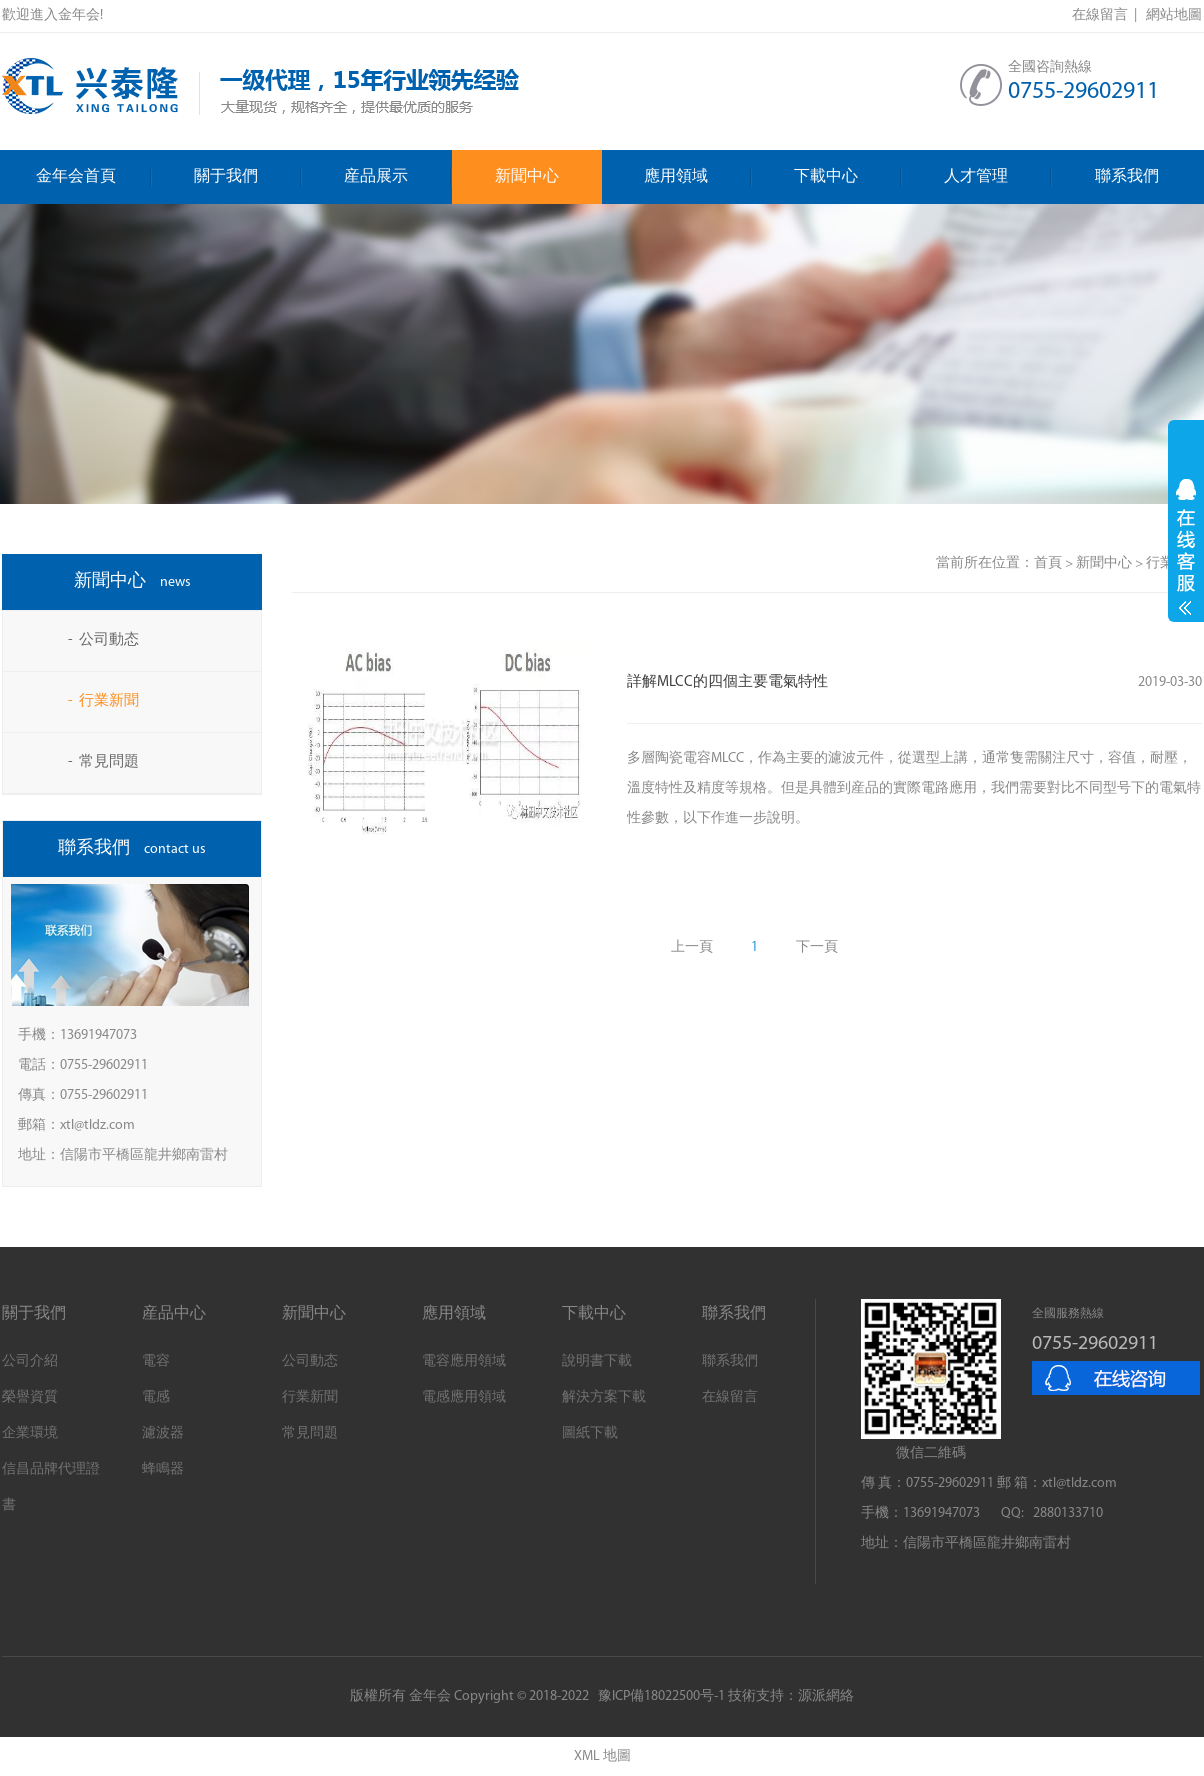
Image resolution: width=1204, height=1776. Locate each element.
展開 (1186, 547)
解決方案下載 (604, 1397)
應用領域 (698, 177)
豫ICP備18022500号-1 (661, 1696)
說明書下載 (597, 1361)
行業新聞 (310, 1397)
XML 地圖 (602, 1756)
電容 (156, 1361)
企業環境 (30, 1433)
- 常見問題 (103, 762)
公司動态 (310, 1361)
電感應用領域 (464, 1397)
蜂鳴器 (163, 1469)
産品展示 (398, 177)
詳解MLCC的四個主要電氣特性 (727, 682)
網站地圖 (1174, 15)
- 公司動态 (103, 640)
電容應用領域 (464, 1361)
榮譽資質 (30, 1397)
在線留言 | (1107, 15)
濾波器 (163, 1433)
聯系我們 (1127, 177)
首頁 (1048, 563)
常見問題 (310, 1433)
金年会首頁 (94, 177)
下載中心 (848, 177)
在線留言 (730, 1397)
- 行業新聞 (103, 701)
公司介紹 (30, 1361)
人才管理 (998, 177)
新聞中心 (527, 177)
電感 (156, 1397)
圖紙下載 (590, 1433)
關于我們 (248, 177)
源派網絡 (826, 1696)
